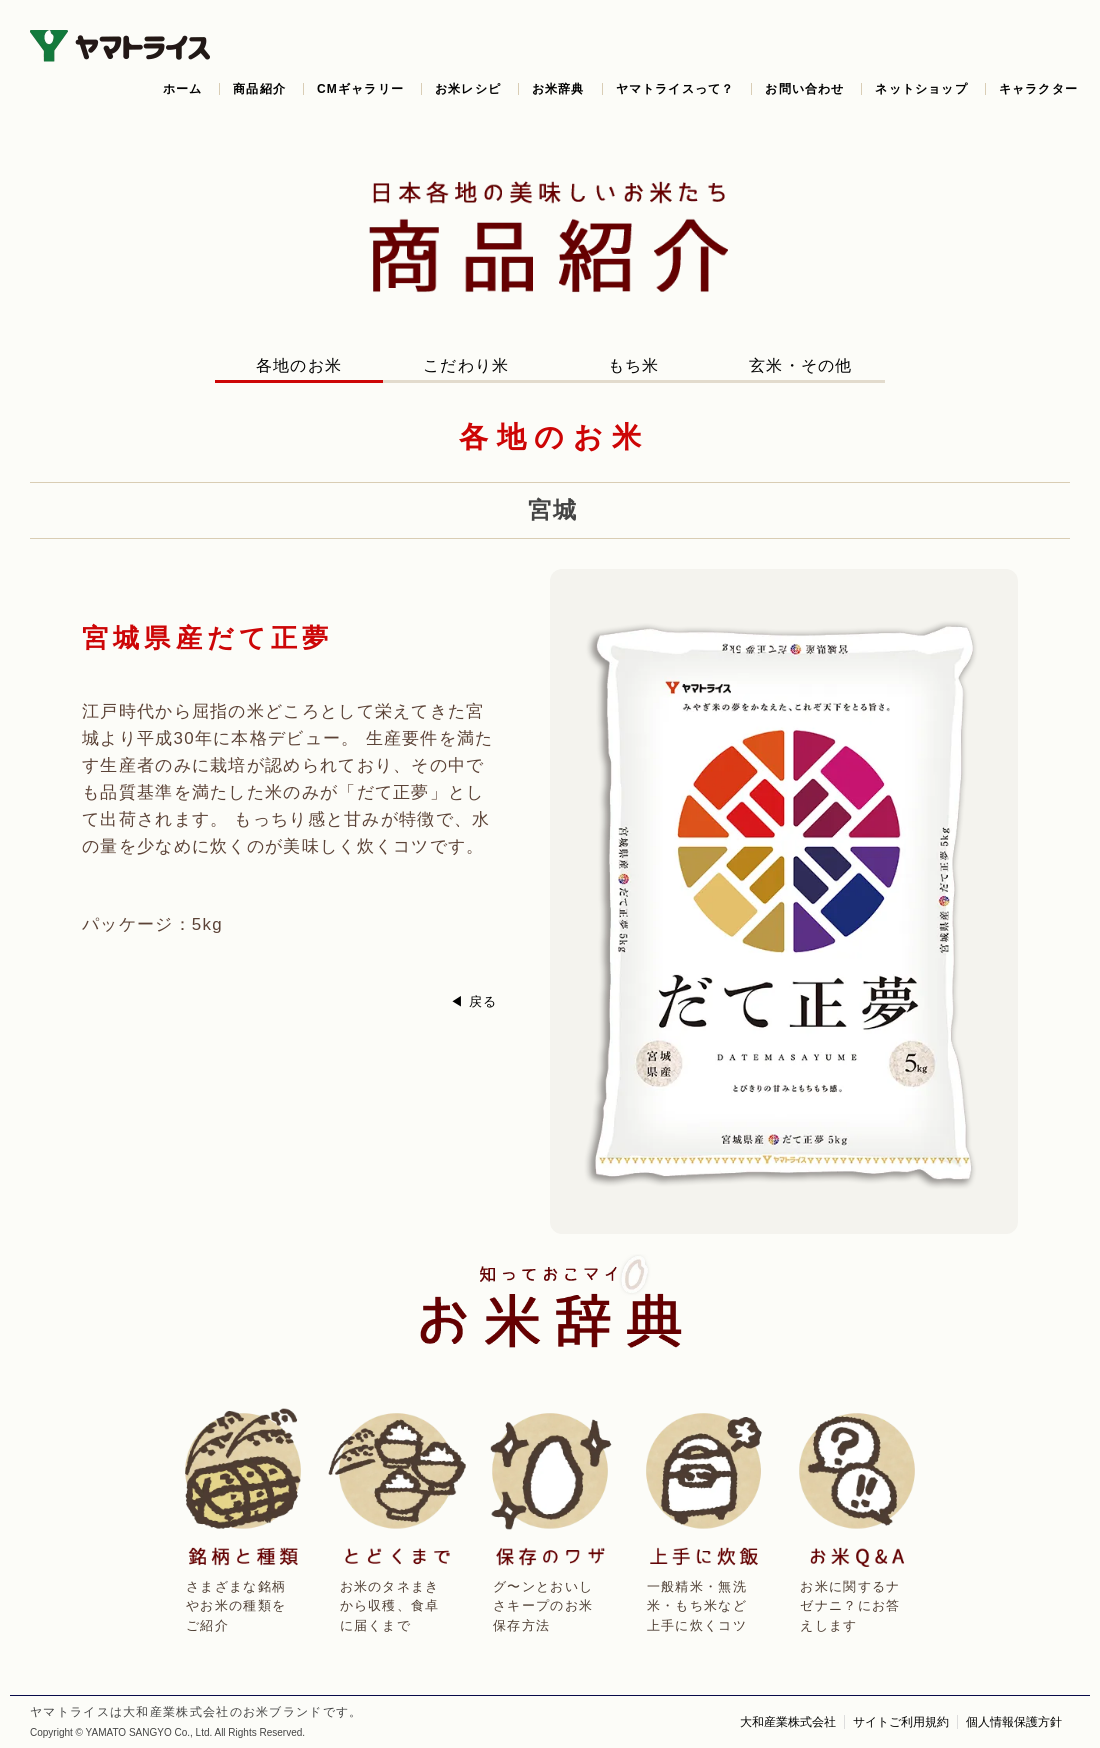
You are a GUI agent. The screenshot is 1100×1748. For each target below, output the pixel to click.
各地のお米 (299, 365)
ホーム (183, 89)
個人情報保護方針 (1014, 1722)
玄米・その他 (801, 365)
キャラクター (1038, 89)
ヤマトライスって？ (675, 89)
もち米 (634, 365)
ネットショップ (921, 89)
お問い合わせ (804, 89)
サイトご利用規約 (901, 1722)
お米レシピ (468, 89)
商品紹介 (259, 89)
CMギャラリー (360, 89)
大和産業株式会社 (788, 1722)
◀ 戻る (474, 1001)
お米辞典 (558, 89)
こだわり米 (466, 365)
